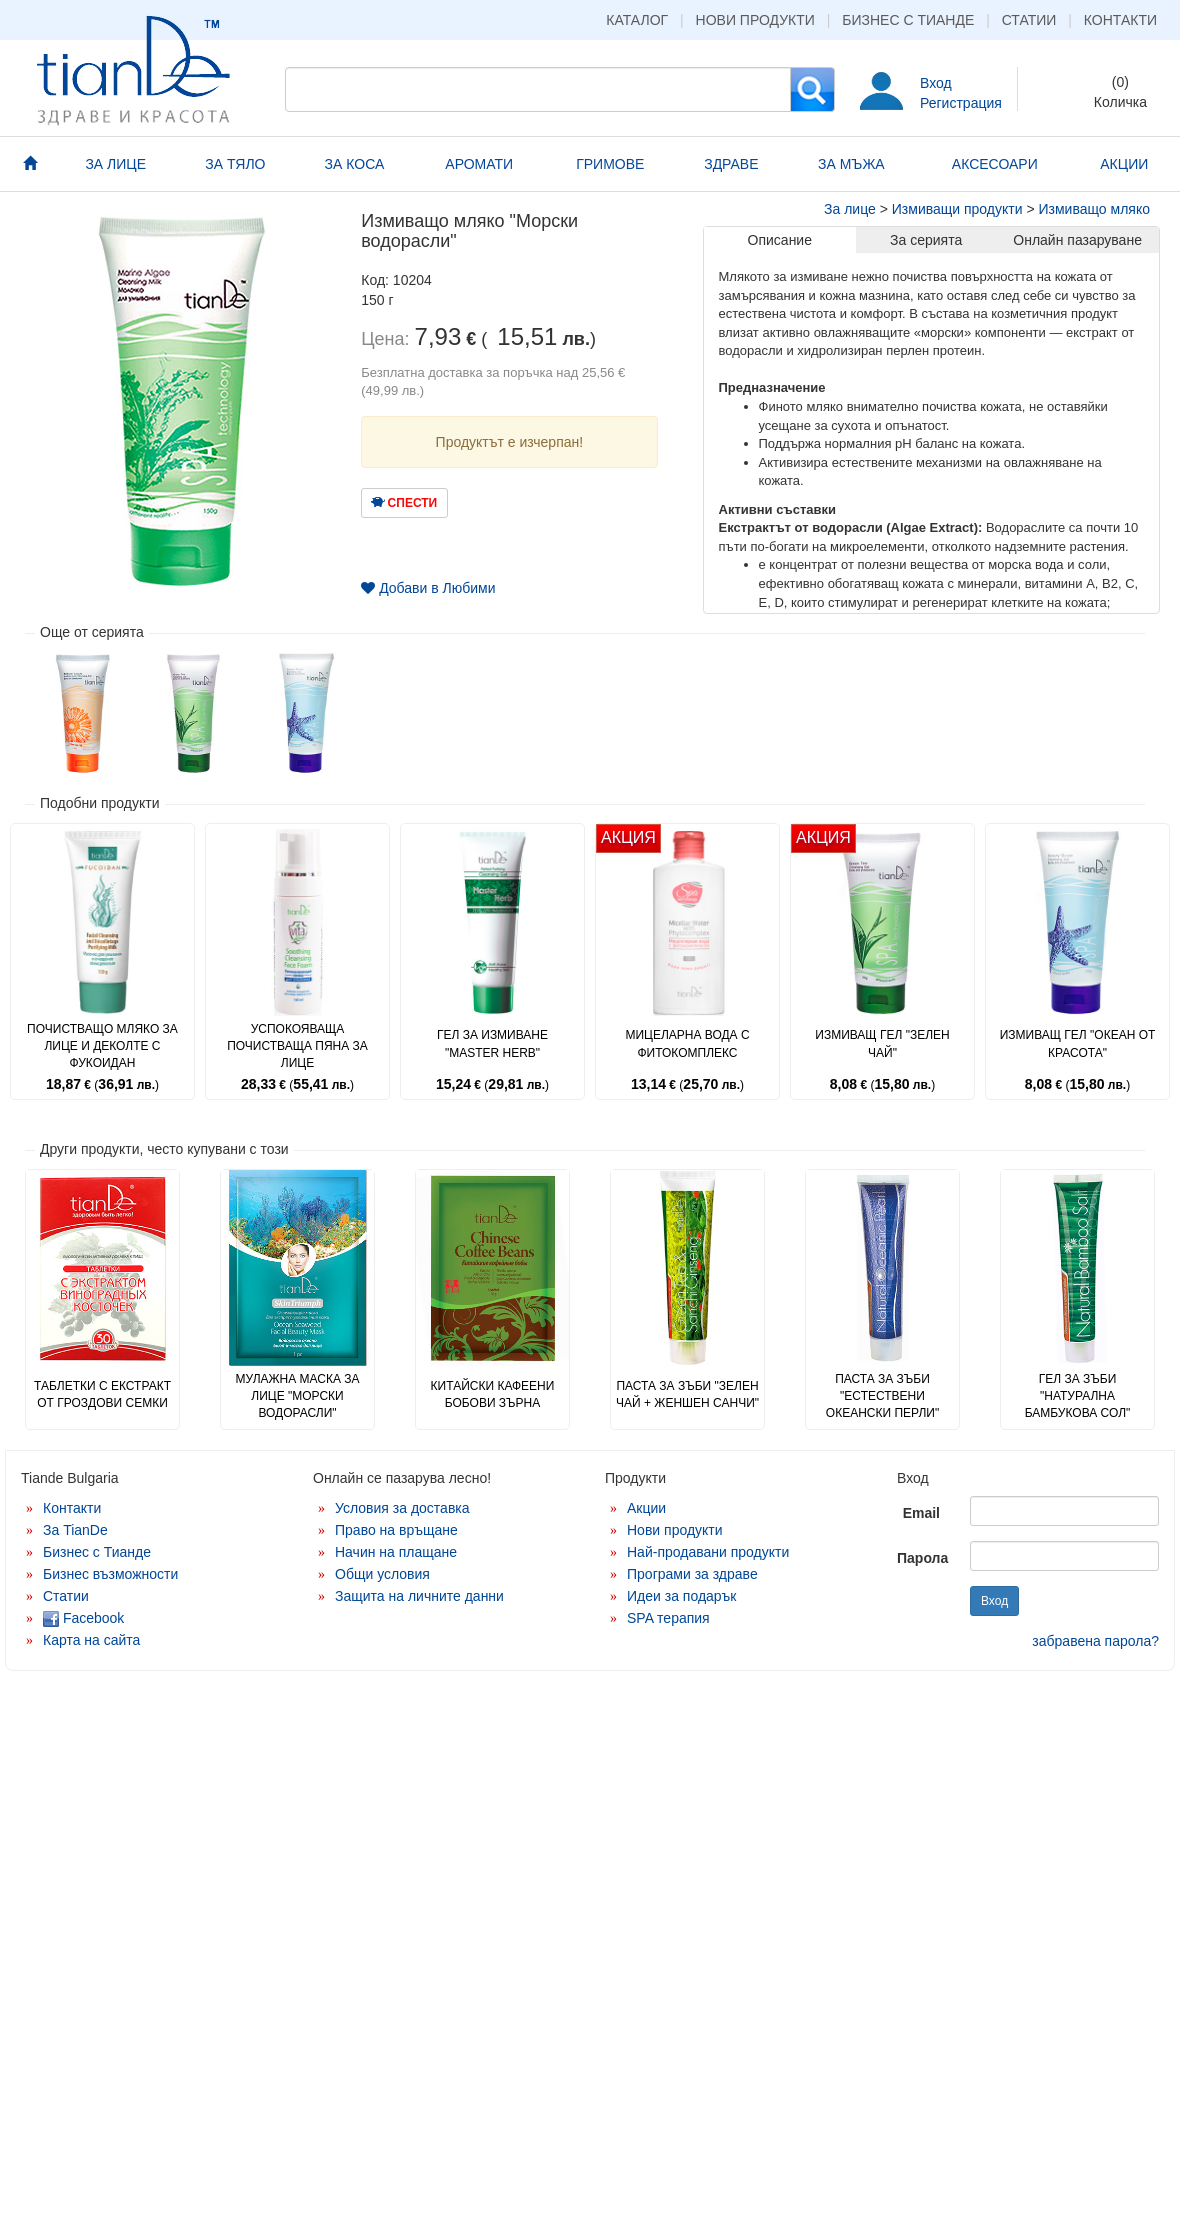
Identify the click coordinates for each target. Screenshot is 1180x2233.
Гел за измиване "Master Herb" (492, 1043)
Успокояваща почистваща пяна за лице (297, 1046)
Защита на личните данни (419, 1596)
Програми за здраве (692, 1574)
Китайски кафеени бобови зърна (493, 1394)
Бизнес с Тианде (908, 20)
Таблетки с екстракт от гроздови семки (102, 1394)
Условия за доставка (402, 1508)
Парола (922, 1558)
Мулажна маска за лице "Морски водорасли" (297, 1396)
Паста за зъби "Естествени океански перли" (882, 1396)
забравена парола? (1095, 1641)
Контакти (1120, 20)
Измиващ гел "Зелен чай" (882, 1043)
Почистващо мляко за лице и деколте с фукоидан (102, 1046)
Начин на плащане (396, 1552)
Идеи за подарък (682, 1596)
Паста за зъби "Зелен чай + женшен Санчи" (687, 1394)
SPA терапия (668, 1618)
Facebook (83, 1618)
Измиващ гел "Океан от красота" (1078, 1043)
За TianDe (75, 1530)
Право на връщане (396, 1530)
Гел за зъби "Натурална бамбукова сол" (1078, 1396)
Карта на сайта (91, 1640)
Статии (1029, 20)
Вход (936, 83)
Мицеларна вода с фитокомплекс (687, 1043)
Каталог (637, 20)
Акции (646, 1508)
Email (921, 1513)
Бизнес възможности (110, 1574)
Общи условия (382, 1574)
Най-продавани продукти (708, 1552)
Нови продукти (755, 20)
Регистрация (961, 103)
